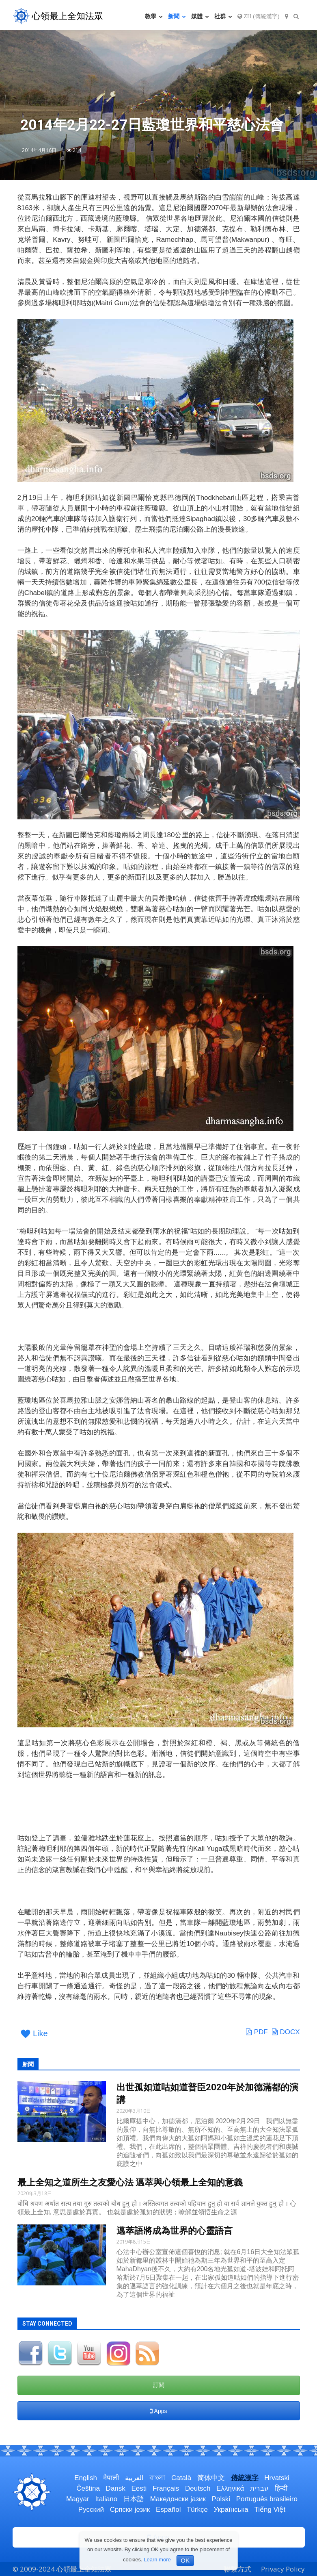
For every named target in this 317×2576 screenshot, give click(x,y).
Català (181, 2478)
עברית (259, 2488)
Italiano (106, 2499)
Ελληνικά (230, 2488)
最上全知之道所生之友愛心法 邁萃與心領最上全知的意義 (130, 2182)
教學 (154, 16)
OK (185, 2560)
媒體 (200, 16)
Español (168, 2509)
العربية (134, 2478)
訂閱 (158, 2385)
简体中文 (211, 2478)
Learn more (157, 2559)
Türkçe (197, 2509)
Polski (221, 2499)
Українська (231, 2509)
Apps (158, 2411)
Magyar (77, 2499)
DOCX (286, 2032)
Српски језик (130, 2509)
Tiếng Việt (269, 2509)
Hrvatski (276, 2478)
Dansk (115, 2488)
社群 (223, 16)
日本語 (133, 2499)
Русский (91, 2509)
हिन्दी (281, 2488)
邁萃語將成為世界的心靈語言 (174, 2231)
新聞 (177, 16)
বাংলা (157, 2478)
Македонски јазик (178, 2499)
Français (166, 2488)
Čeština (88, 2488)
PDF (257, 2032)
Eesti (139, 2488)
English (85, 2478)
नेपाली (111, 2478)
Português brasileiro (267, 2499)
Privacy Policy (283, 2569)
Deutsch (197, 2488)
